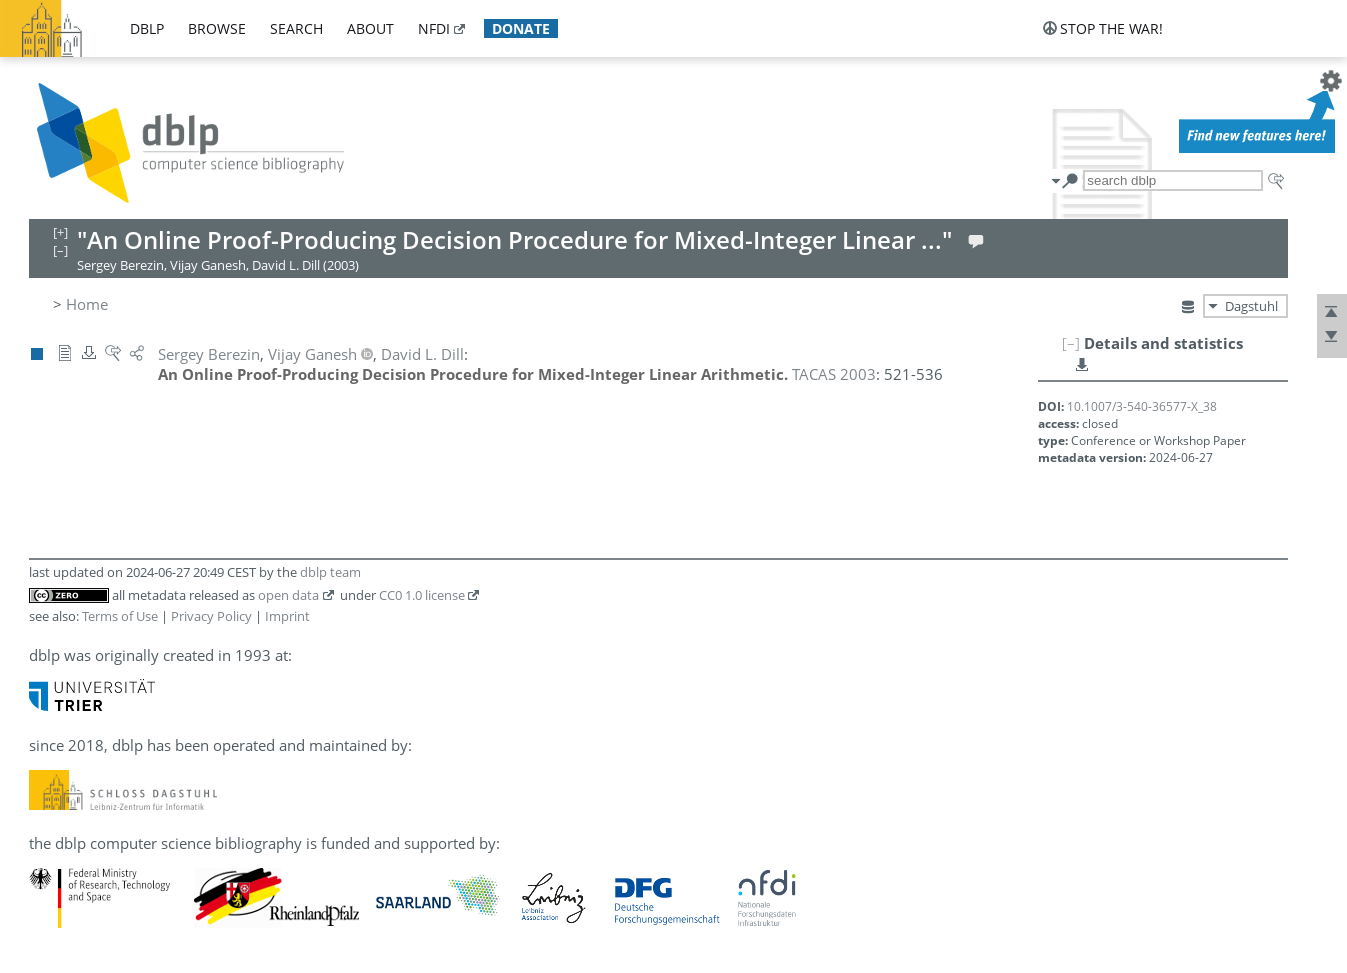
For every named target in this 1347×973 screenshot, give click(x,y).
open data (288, 595)
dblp (147, 28)
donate (521, 28)
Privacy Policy (211, 616)
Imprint (287, 616)
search (296, 28)
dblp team (330, 572)
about (370, 28)
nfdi (434, 28)
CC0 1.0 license (422, 595)
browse (217, 28)
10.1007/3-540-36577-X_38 (1142, 406)
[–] (1071, 343)
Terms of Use (120, 616)
